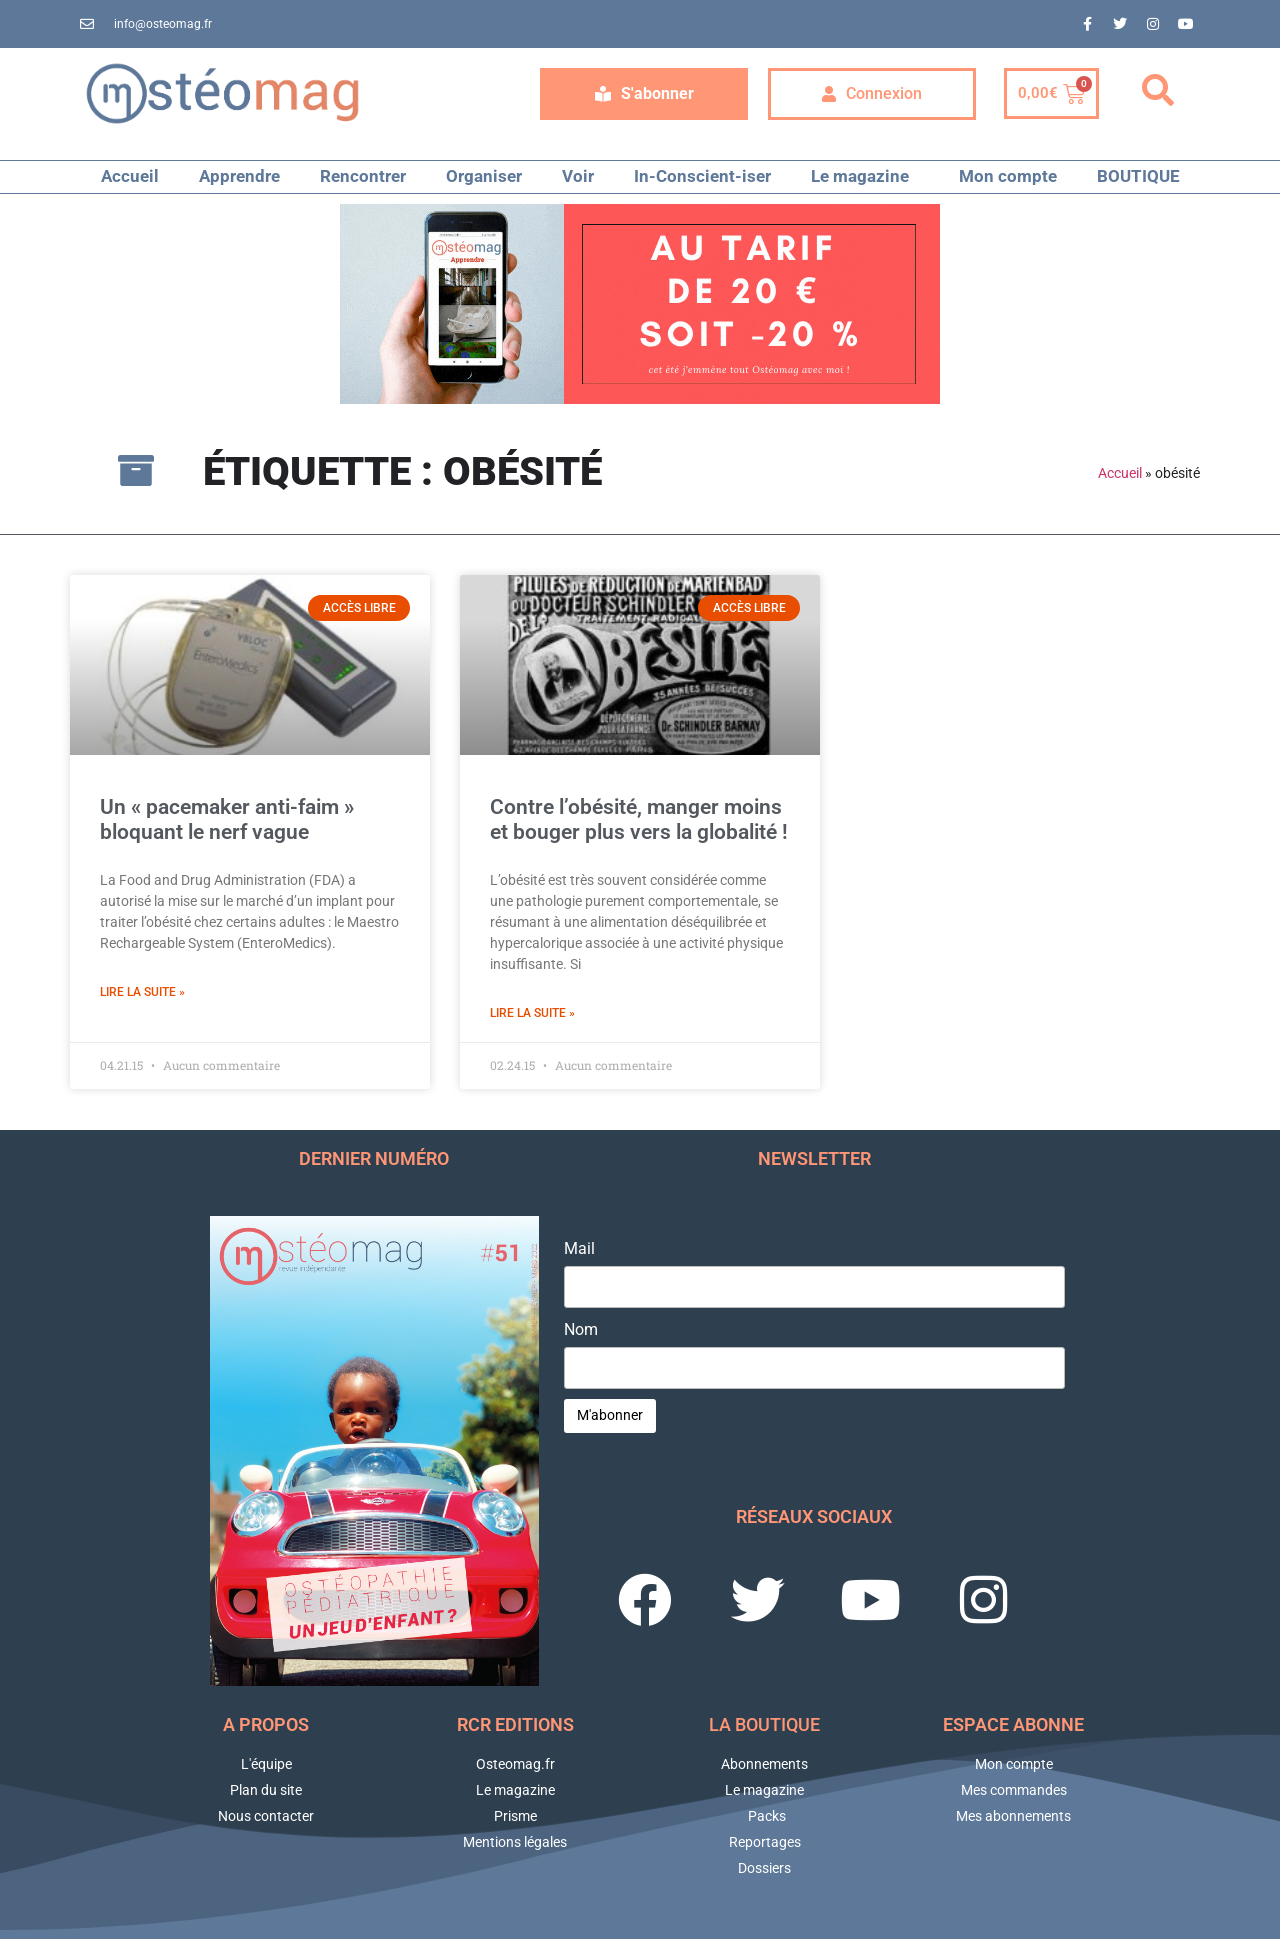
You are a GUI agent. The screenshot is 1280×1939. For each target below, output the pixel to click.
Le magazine (865, 176)
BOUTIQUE (1138, 176)
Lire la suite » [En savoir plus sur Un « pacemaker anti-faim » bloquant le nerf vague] (142, 992)
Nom (581, 1330)
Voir (578, 176)
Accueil (130, 176)
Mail (579, 1249)
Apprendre (239, 176)
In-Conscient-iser (702, 176)
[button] (1158, 91)
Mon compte (1008, 176)
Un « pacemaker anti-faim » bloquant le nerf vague (227, 819)
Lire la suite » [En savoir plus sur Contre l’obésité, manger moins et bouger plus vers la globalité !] (532, 1013)
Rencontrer (363, 176)
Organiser (484, 176)
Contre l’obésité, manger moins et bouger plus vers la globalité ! (639, 819)
